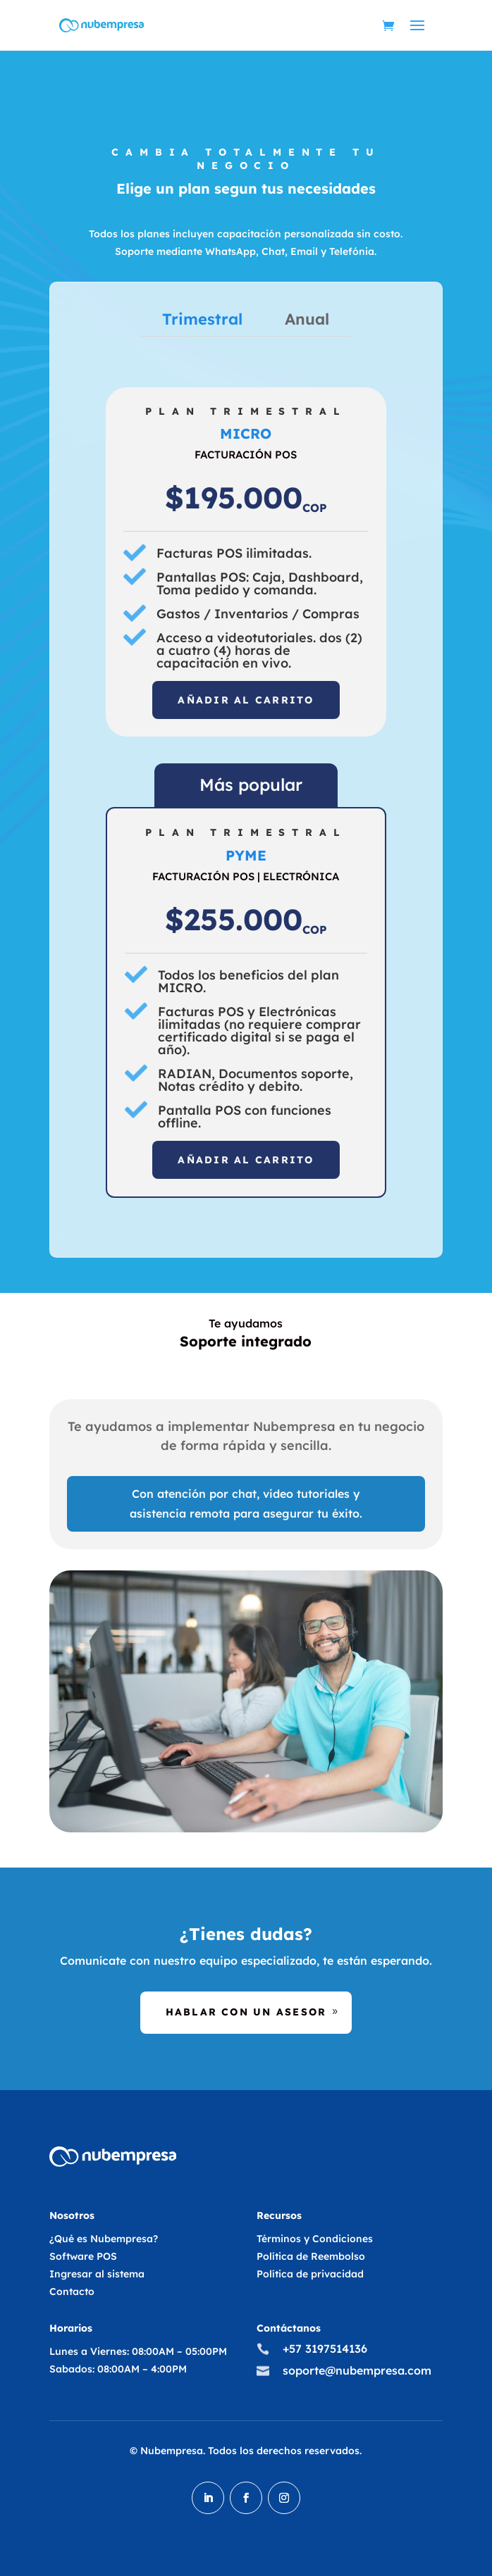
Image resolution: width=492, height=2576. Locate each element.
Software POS (83, 2256)
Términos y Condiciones (315, 2238)
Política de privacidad (310, 2274)
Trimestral (202, 319)
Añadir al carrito (246, 700)
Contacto (71, 2291)
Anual (307, 319)
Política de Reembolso (311, 2256)
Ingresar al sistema (96, 2274)
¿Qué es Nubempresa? (103, 2238)
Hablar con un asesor (246, 2012)
